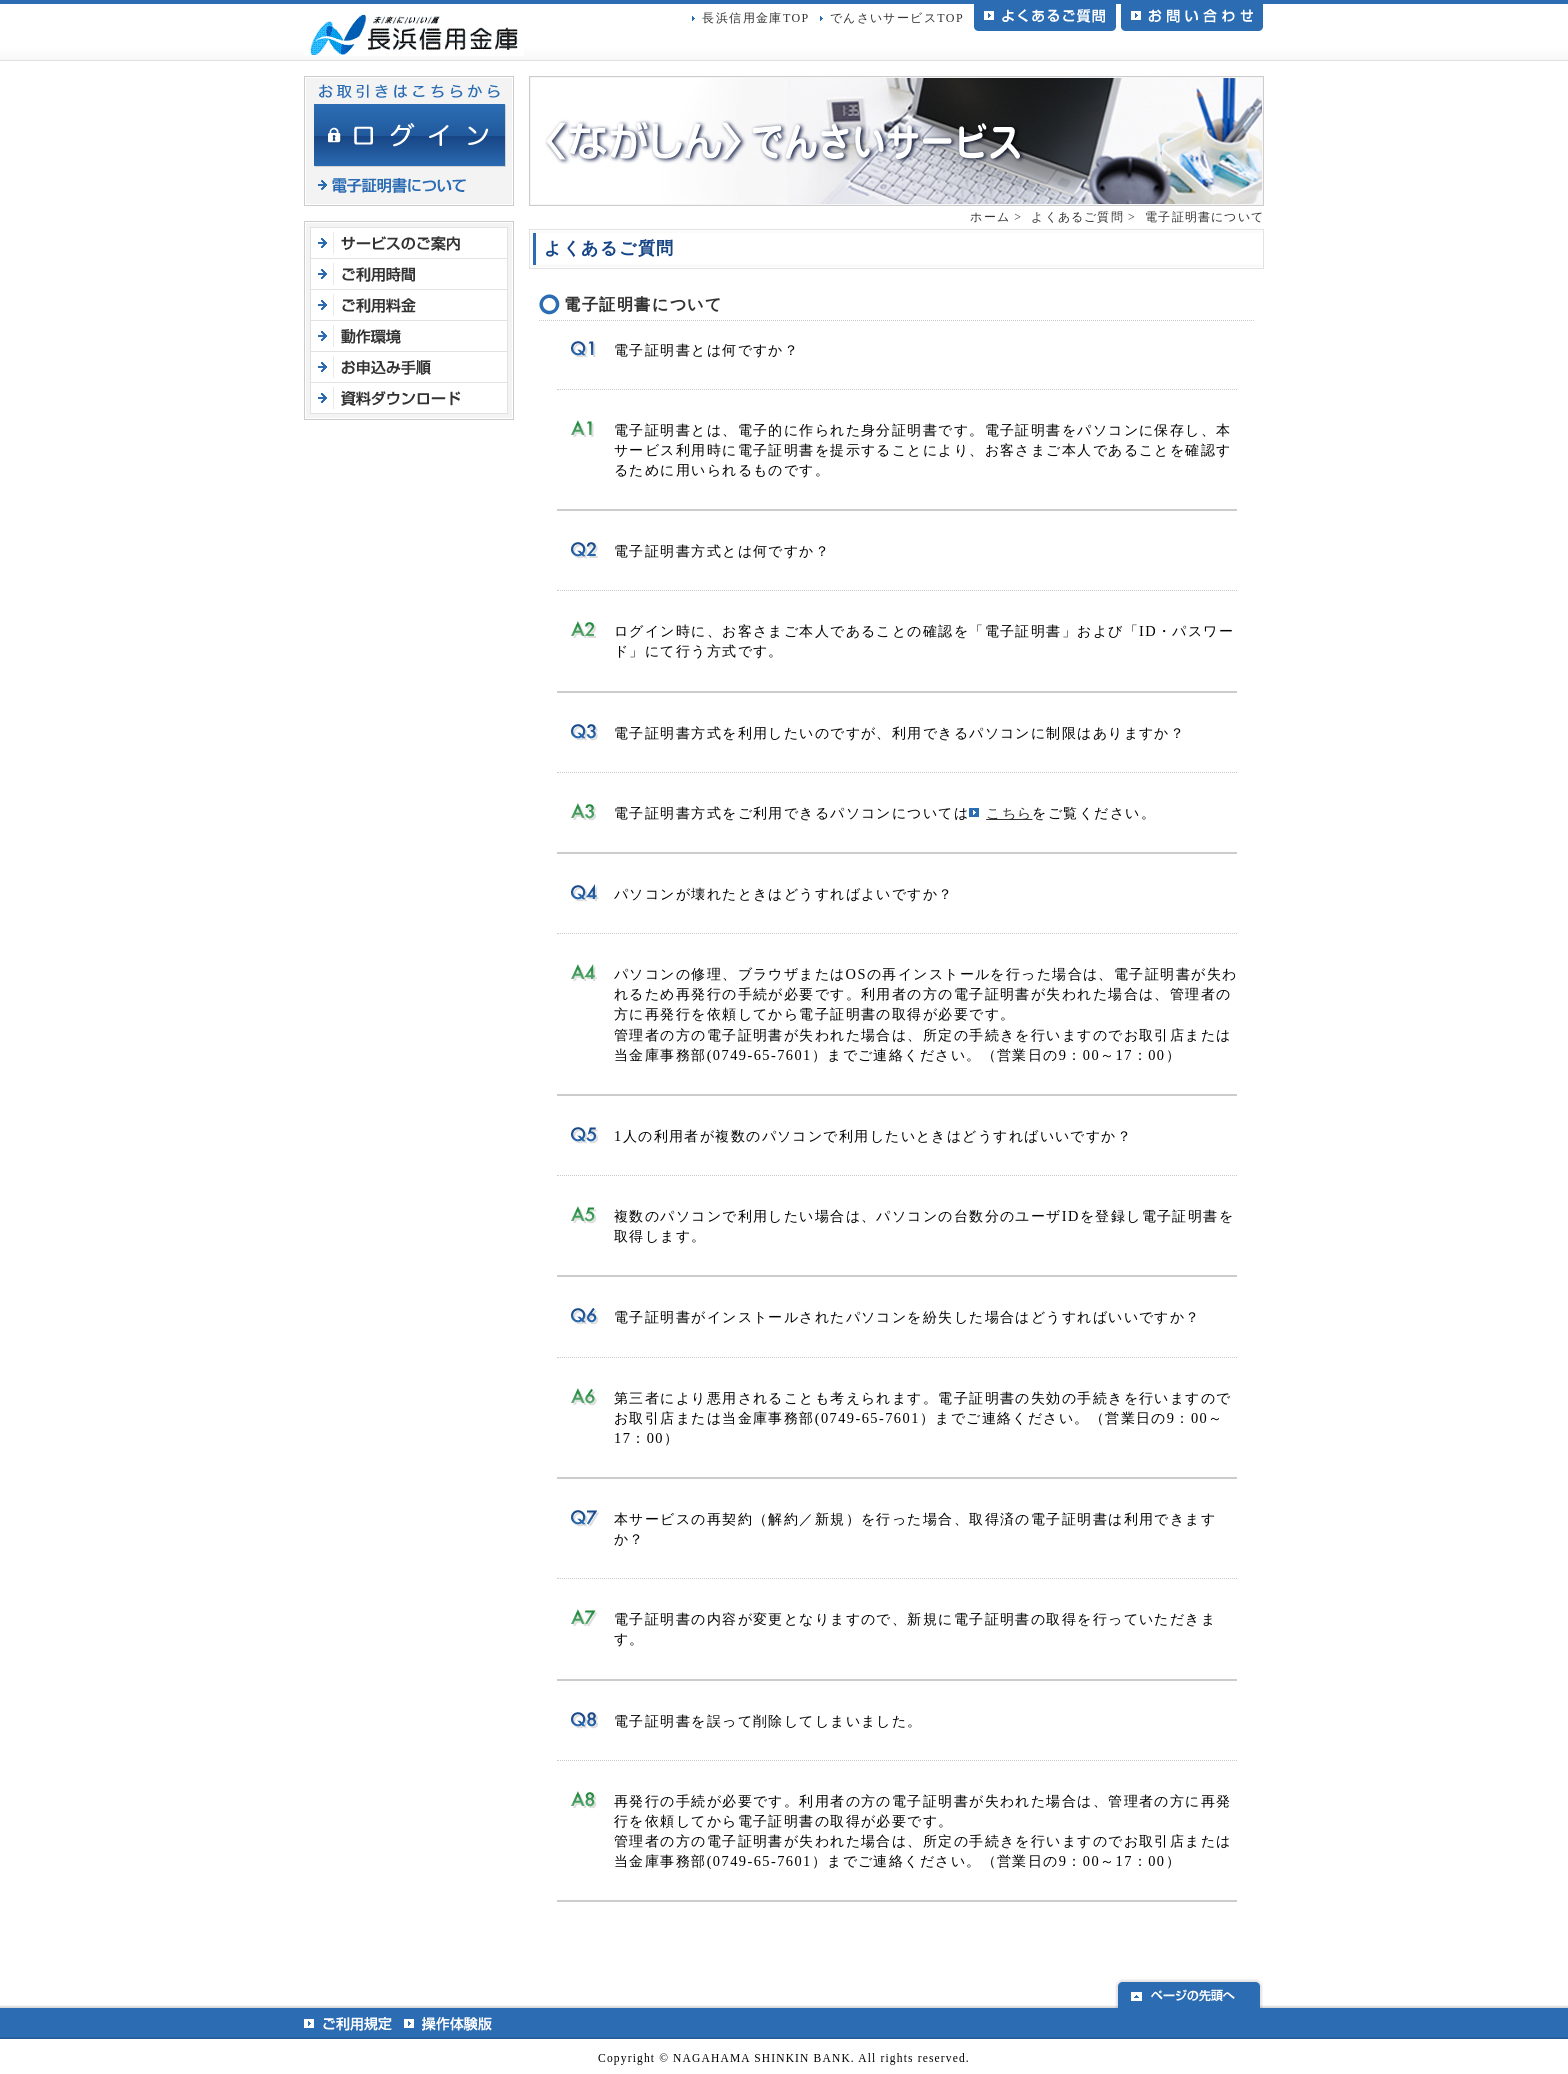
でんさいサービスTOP (897, 18)
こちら (1009, 813)
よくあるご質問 (1077, 217)
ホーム (990, 217)
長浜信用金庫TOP (755, 18)
